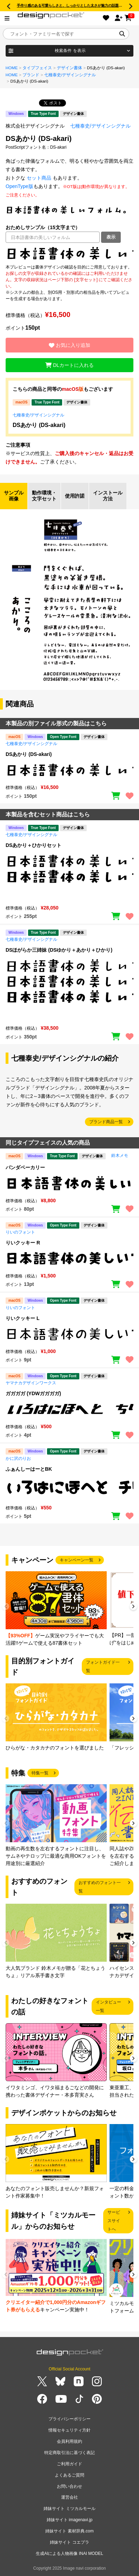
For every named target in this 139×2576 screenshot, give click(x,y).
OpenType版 (19, 186)
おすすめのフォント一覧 (100, 1887)
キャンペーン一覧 (76, 1560)
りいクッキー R (23, 1242)
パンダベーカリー (25, 1167)
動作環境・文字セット (44, 496)
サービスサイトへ (113, 2221)
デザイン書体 (69, 68)
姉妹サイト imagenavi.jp (70, 2519)
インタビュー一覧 (108, 2006)
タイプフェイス (37, 68)
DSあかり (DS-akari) (39, 425)
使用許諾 (75, 496)
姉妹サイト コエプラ (69, 2542)
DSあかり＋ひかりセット (33, 845)
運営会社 (69, 2497)
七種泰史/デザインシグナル (70, 75)
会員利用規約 (69, 2441)
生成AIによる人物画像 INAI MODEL (69, 2553)
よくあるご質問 (69, 2475)
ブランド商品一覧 (106, 1121)
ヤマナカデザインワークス (31, 1382)
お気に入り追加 (69, 345)
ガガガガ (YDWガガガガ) (33, 1393)
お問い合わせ (69, 2486)
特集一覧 (40, 1773)
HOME (12, 68)
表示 (110, 237)
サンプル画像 (14, 496)
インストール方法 (108, 496)
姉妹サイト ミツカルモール (69, 2508)
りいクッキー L (22, 1318)
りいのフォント (20, 1232)
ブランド (30, 75)
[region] (69, 253)
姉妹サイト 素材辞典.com (69, 2531)
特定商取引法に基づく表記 (69, 2452)
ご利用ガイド (69, 2463)
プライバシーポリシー (69, 2418)
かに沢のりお (18, 1458)
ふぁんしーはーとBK (29, 1469)
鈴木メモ (119, 1155)
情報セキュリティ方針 (69, 2430)
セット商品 (39, 178)
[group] (56, 1609)
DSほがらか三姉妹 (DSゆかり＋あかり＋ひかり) (59, 950)
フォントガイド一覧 (103, 1666)
